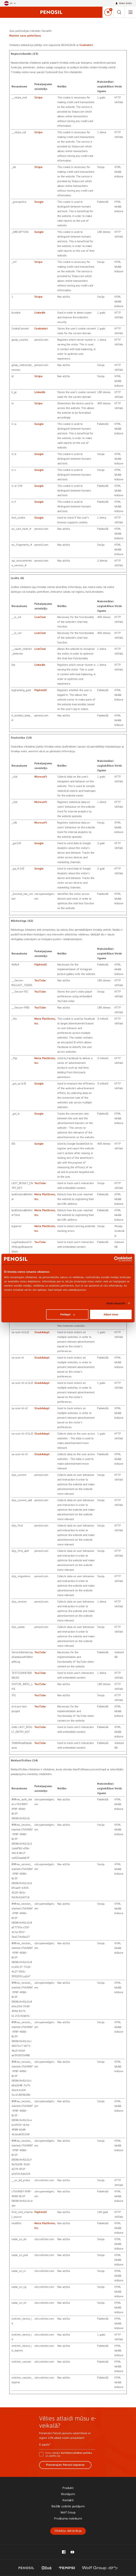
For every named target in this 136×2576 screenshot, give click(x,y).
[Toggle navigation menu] (130, 12)
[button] (10, 3)
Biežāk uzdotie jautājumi (68, 2506)
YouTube (40, 980)
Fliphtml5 (40, 690)
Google (39, 202)
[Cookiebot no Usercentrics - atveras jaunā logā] (116, 1259)
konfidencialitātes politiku (76, 2453)
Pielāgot (67, 1314)
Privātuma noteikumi (68, 2518)
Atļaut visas (110, 1314)
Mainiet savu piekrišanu (25, 35)
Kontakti (68, 2500)
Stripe (38, 97)
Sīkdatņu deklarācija (67, 2531)
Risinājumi (68, 2494)
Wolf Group (68, 2512)
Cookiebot (86, 45)
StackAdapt (42, 1332)
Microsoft (40, 776)
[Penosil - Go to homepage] (51, 12)
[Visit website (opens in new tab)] (26, 2567)
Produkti (68, 2488)
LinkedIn (39, 312)
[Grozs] (108, 12)
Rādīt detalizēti (115, 1303)
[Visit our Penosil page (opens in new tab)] (72, 2552)
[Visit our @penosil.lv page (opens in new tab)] (63, 2552)
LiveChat (40, 617)
